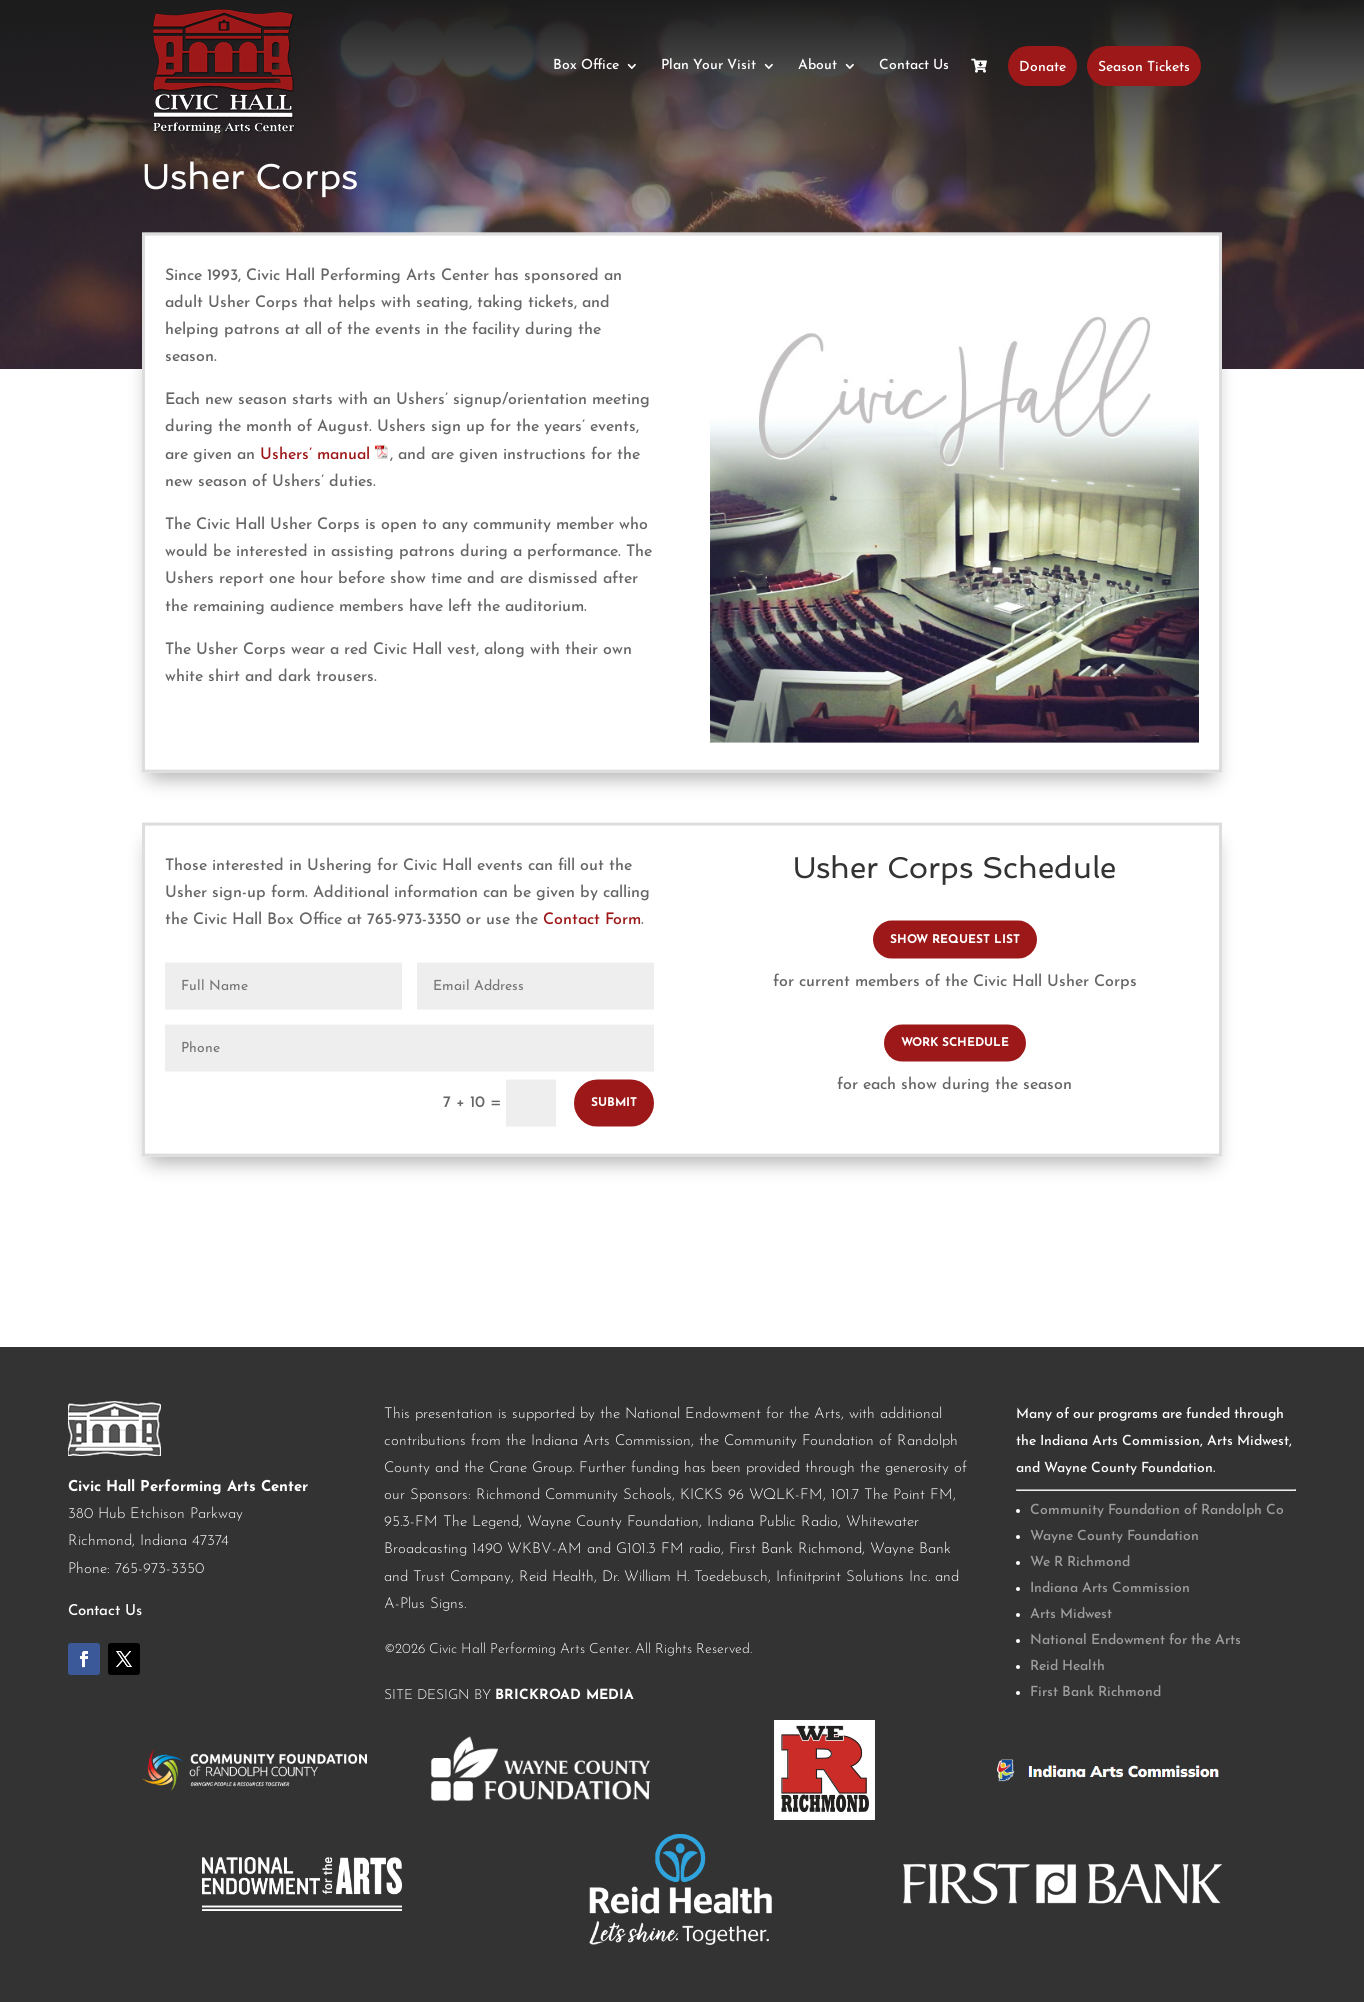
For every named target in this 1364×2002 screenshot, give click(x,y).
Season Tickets (1144, 66)
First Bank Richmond (1095, 1692)
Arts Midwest (1071, 1614)
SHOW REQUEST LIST (955, 940)
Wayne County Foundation (1114, 1536)
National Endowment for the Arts (1135, 1640)
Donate (1042, 66)
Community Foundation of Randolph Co (1157, 1510)
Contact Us (914, 66)
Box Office (586, 66)
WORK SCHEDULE (955, 1043)
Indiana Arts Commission (1110, 1588)
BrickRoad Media (564, 1695)
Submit (614, 1102)
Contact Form (592, 920)
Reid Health (1067, 1666)
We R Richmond (1080, 1562)
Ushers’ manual (325, 454)
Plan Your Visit (708, 66)
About (817, 66)
